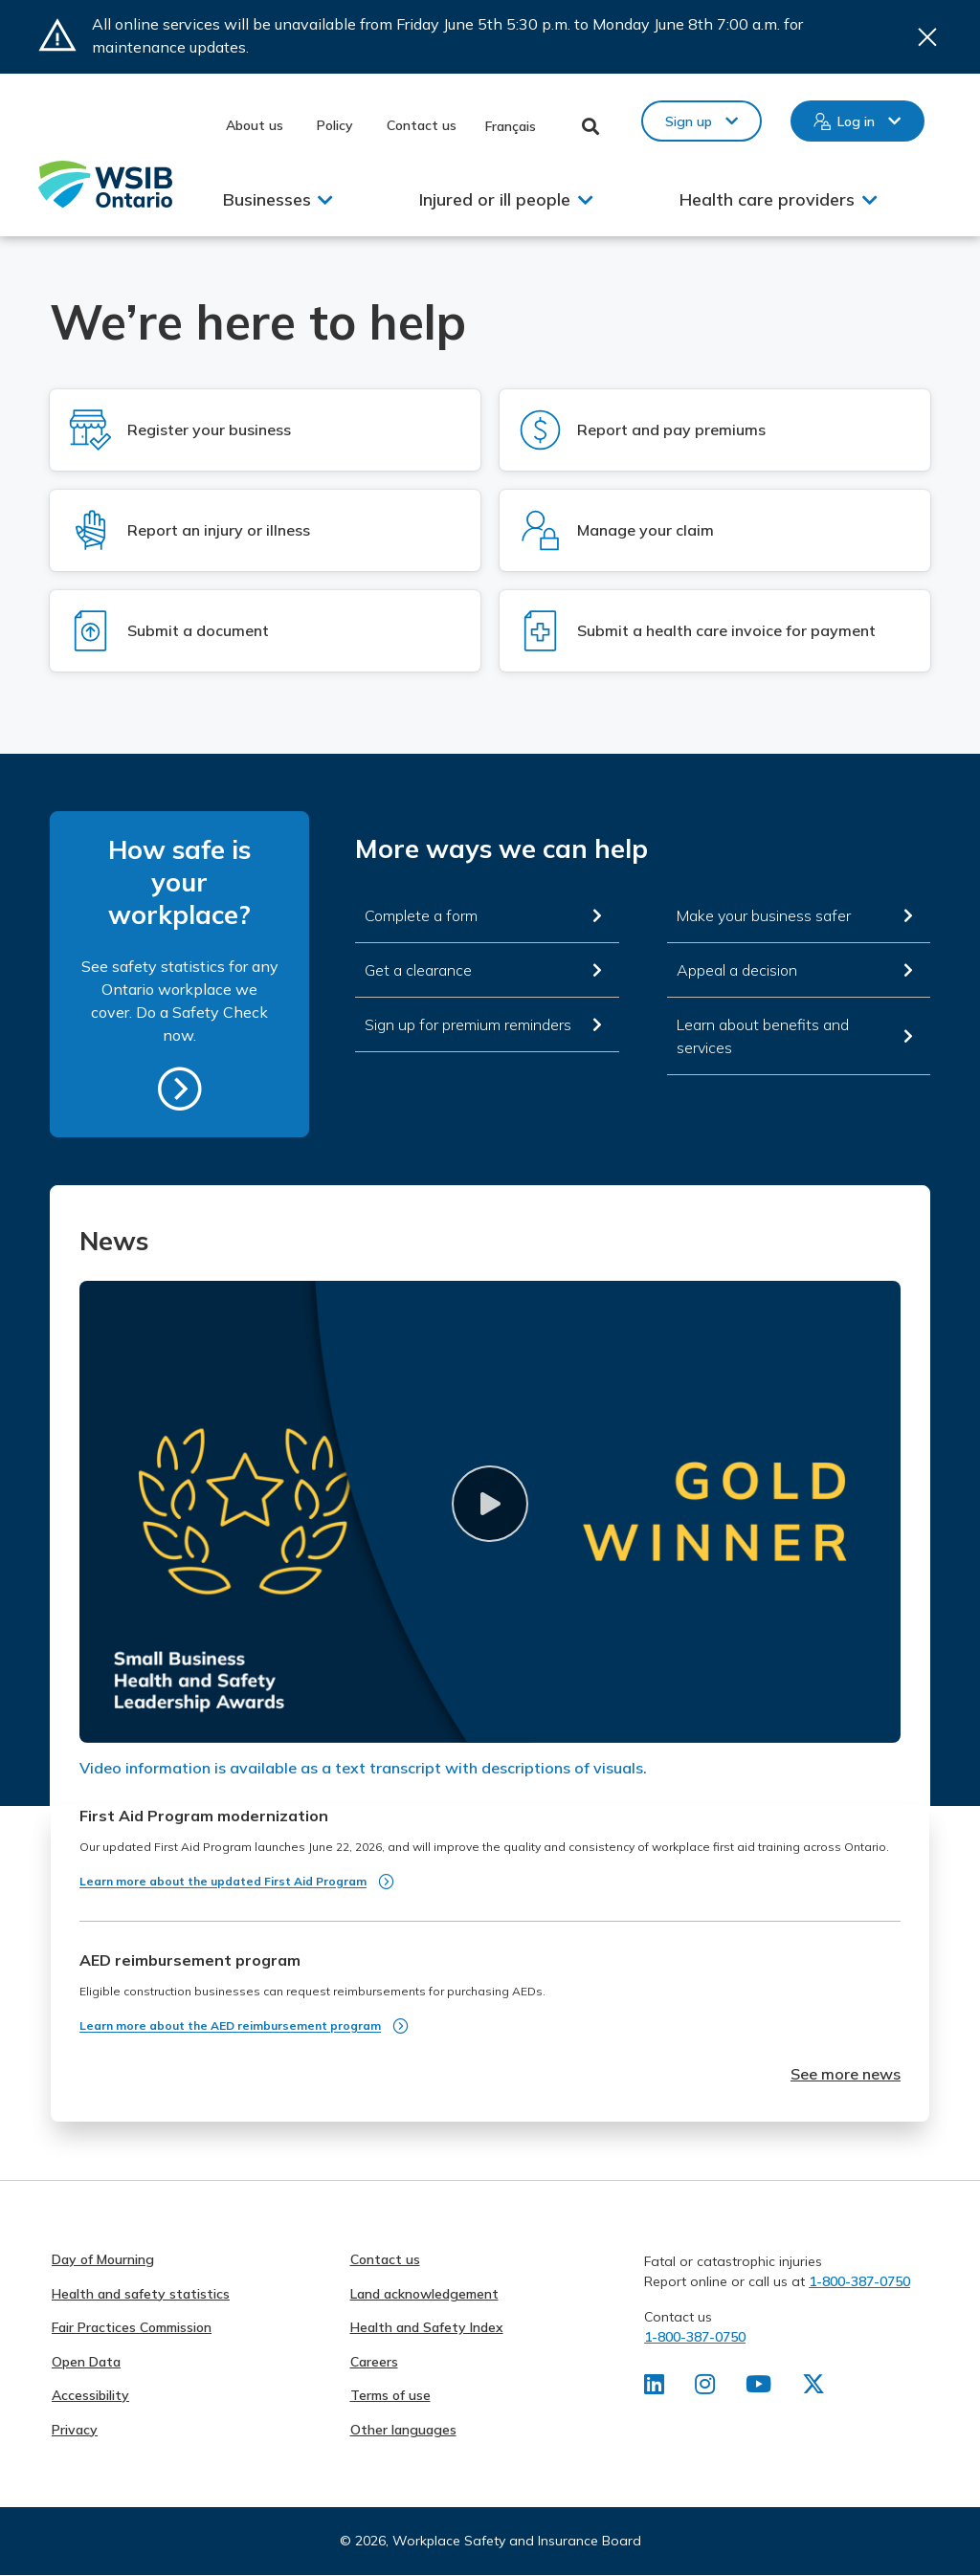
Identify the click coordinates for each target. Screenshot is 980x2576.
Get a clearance (418, 970)
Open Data (86, 2361)
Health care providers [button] (767, 199)
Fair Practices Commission (132, 2327)
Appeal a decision (737, 970)
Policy (335, 125)
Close (927, 36)
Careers (374, 2361)
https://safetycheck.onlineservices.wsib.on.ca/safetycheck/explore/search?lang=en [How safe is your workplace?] (180, 1088)
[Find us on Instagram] (705, 2387)
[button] (490, 1504)
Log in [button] (856, 121)
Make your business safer (764, 915)
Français (510, 126)
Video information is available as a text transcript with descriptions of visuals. (363, 1767)
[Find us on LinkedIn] (654, 2387)
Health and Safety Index (426, 2327)
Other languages (403, 2429)
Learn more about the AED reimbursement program (230, 2025)
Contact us (422, 125)
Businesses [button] (267, 199)
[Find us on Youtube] (758, 2387)
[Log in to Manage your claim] (715, 530)
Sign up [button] (688, 121)
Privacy (75, 2429)
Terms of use (390, 2395)
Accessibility (90, 2395)
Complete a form (421, 915)
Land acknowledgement (424, 2293)
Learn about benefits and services (763, 1036)
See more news (846, 2073)
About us (254, 125)
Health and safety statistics (141, 2293)
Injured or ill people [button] (494, 199)
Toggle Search (591, 126)
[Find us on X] (813, 2387)
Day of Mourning (103, 2259)
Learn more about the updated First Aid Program (223, 1881)
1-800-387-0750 (859, 2281)
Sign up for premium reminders (468, 1024)
